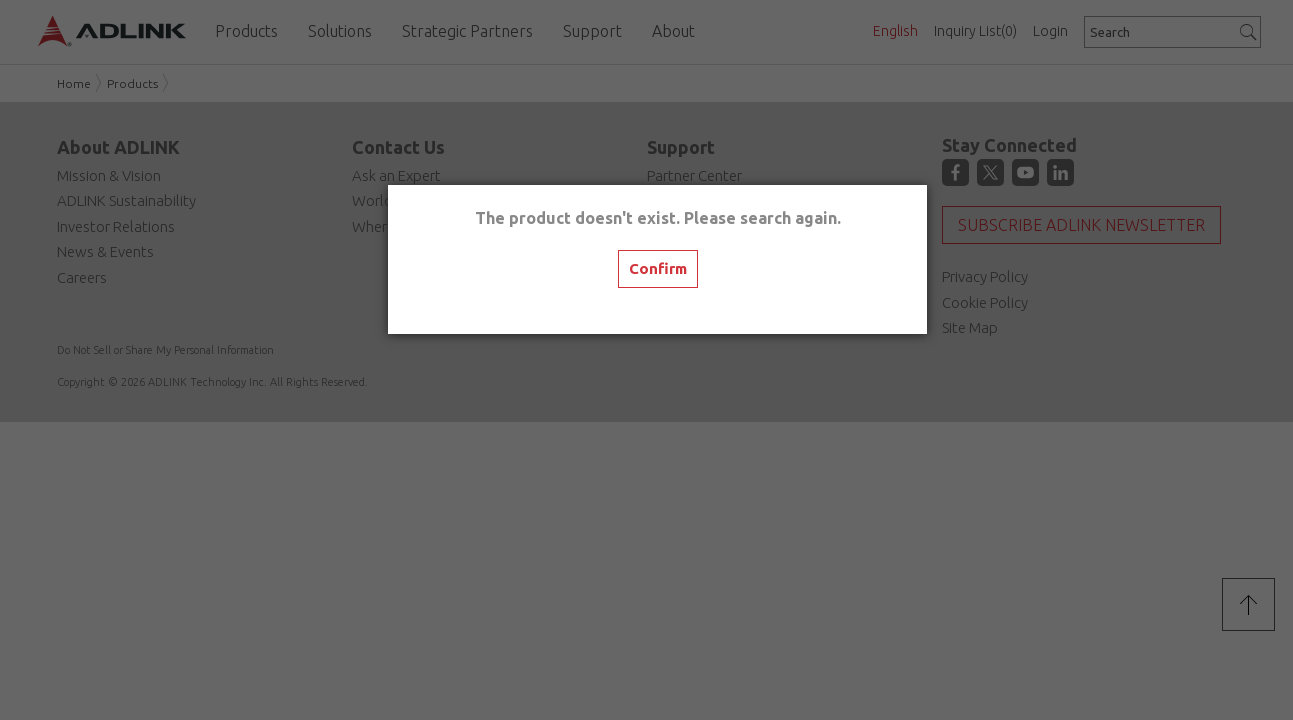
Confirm (658, 268)
